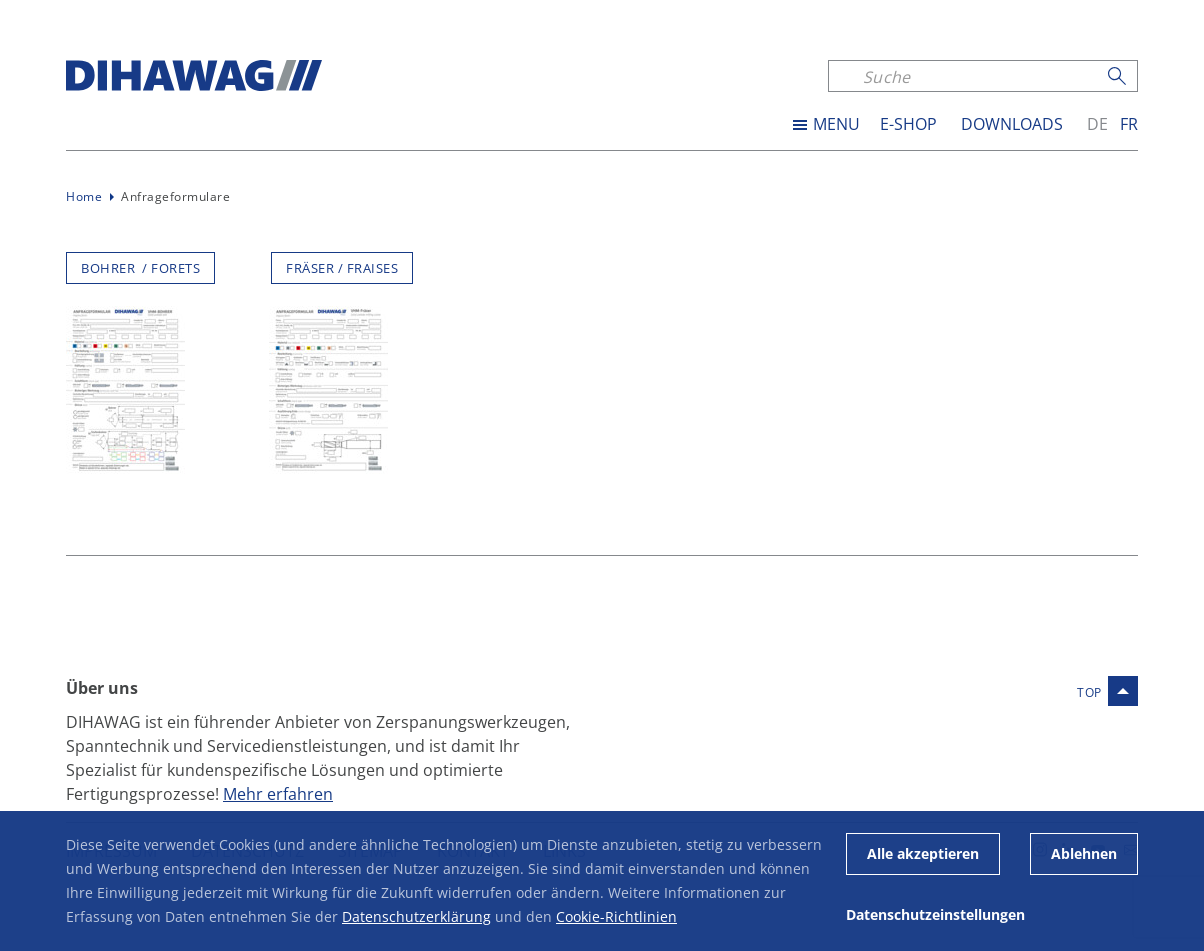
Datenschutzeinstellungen (935, 914)
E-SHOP (908, 124)
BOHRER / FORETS (140, 268)
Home (84, 196)
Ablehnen (1084, 853)
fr (1129, 124)
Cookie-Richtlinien (616, 916)
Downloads (1012, 124)
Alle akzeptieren (923, 853)
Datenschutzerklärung (416, 916)
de (1097, 124)
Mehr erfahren (278, 793)
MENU (836, 124)
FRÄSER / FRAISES (342, 268)
